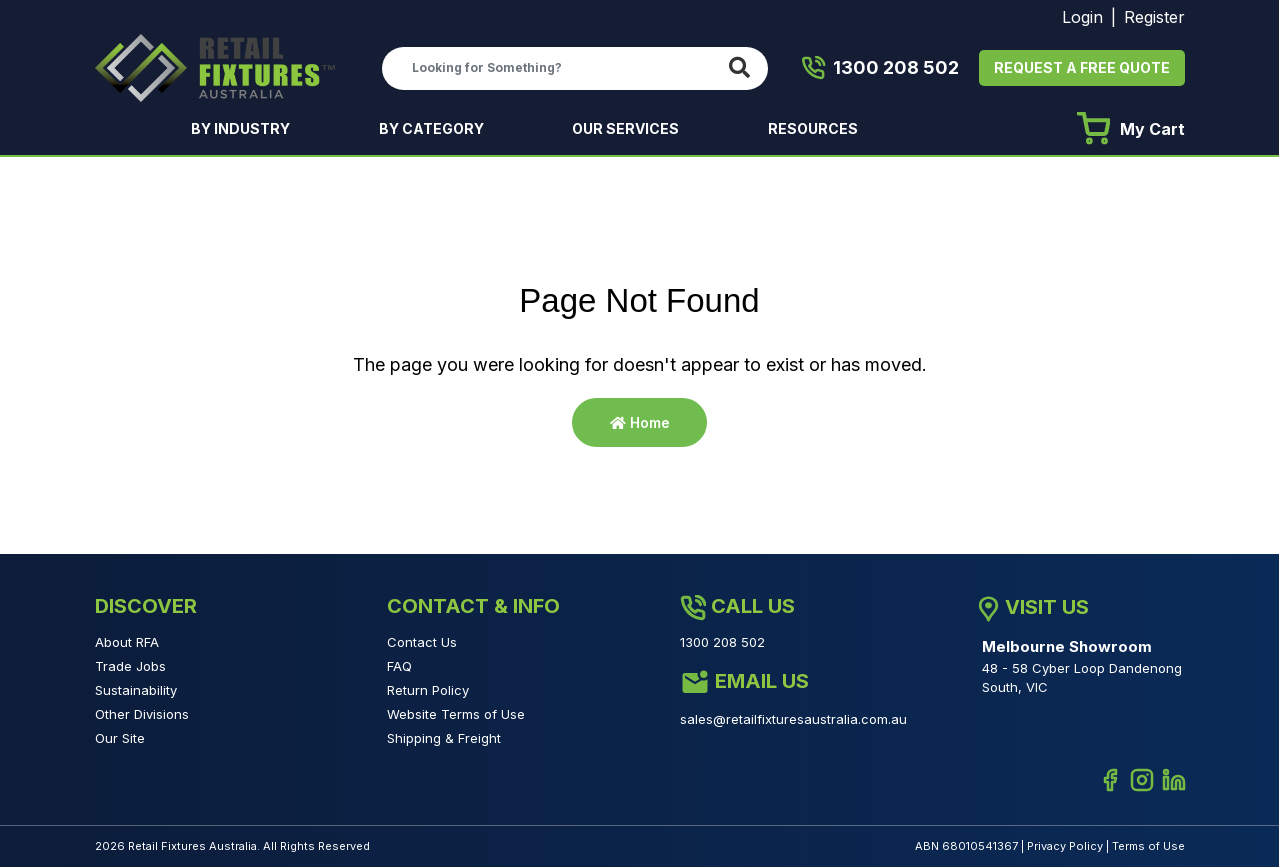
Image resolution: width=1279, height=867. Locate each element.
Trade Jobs (130, 666)
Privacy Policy (1065, 846)
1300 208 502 (880, 68)
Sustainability (136, 690)
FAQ (399, 666)
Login (1082, 17)
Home (640, 422)
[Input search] (551, 68)
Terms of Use (1148, 846)
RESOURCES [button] (814, 128)
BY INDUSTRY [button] (242, 128)
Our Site (120, 738)
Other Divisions (142, 714)
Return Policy (428, 690)
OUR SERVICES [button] (627, 128)
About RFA (127, 642)
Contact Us (422, 642)
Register (1154, 17)
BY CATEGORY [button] (433, 128)
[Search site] (743, 68)
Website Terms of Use (456, 714)
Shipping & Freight (444, 738)
